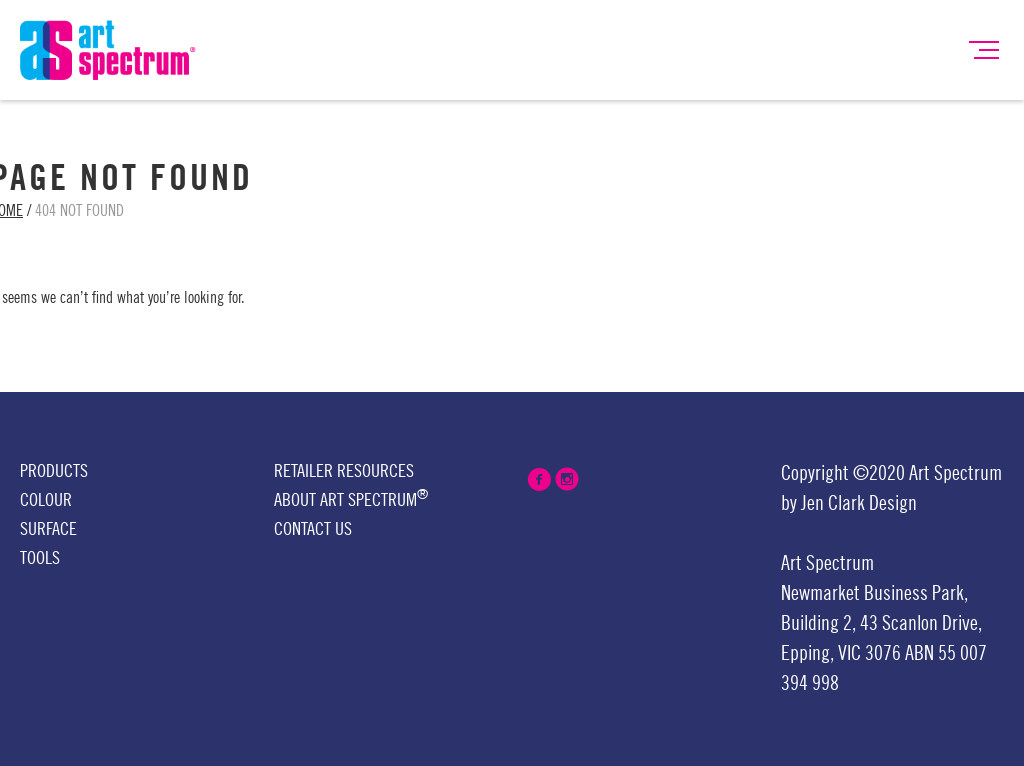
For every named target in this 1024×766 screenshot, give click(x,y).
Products (54, 471)
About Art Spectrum (351, 498)
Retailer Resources (344, 471)
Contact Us (313, 529)
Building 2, (818, 624)
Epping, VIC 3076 (843, 654)
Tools (40, 558)
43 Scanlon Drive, (921, 624)
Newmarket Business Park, (874, 594)
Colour (46, 500)
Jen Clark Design (859, 504)
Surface (48, 529)
